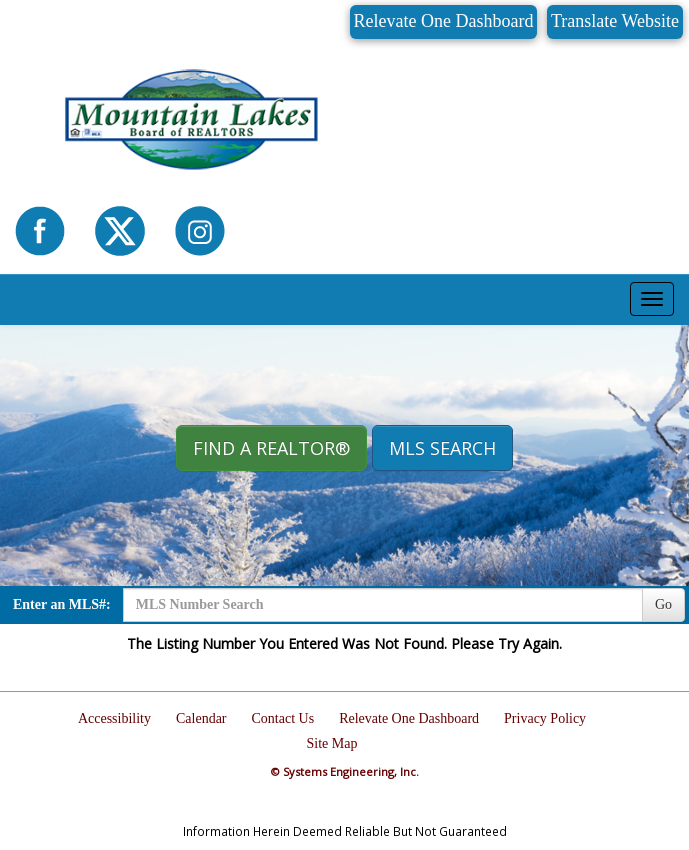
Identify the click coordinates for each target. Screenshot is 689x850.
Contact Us (283, 718)
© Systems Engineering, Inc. (345, 771)
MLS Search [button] (442, 448)
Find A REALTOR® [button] (271, 448)
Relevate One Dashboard (444, 21)
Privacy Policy (545, 718)
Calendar (201, 718)
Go (663, 604)
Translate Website (615, 21)
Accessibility (114, 718)
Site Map (332, 743)
